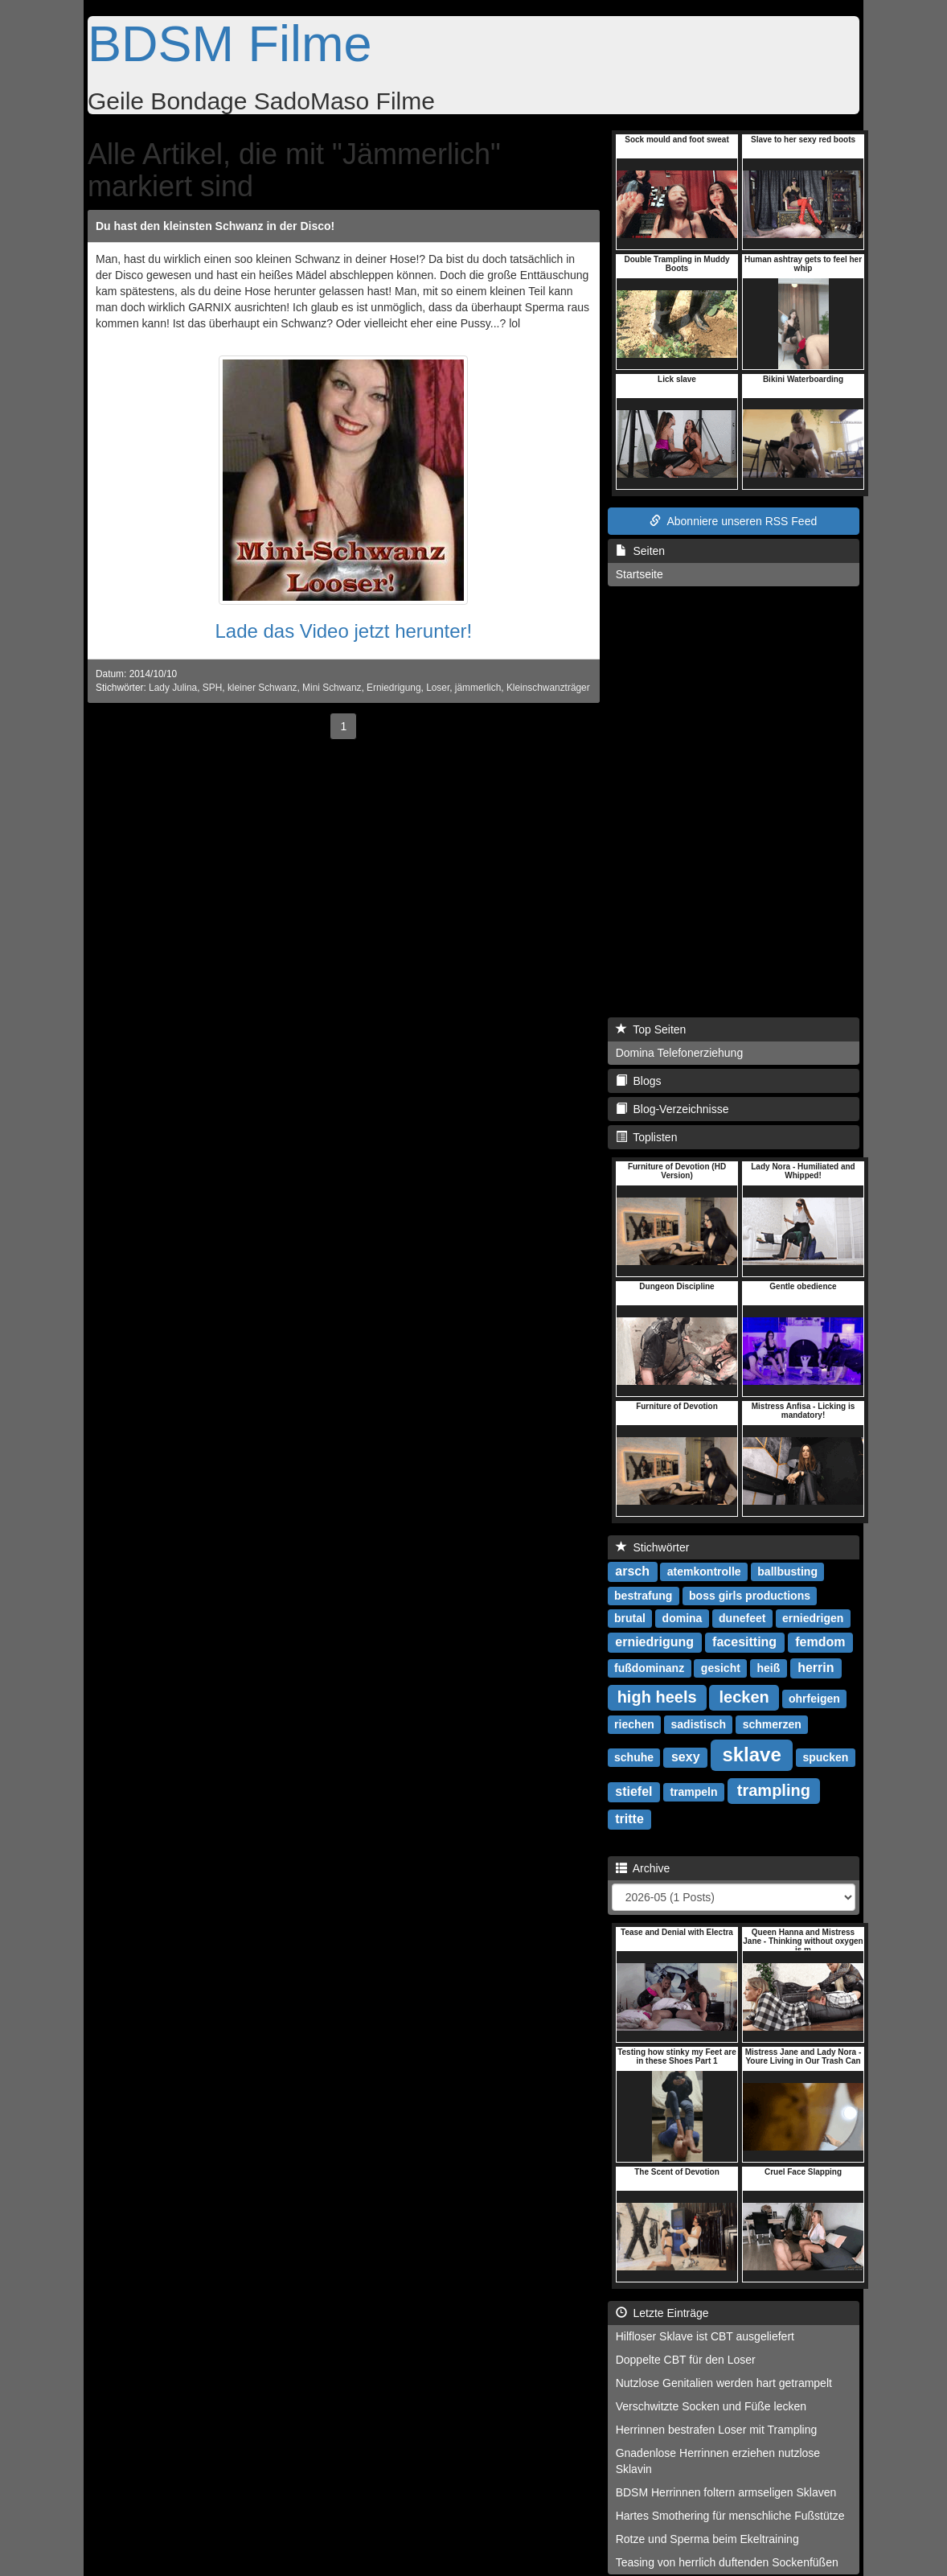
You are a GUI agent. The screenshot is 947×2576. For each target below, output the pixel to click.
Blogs (639, 1080)
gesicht (720, 1668)
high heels (657, 1697)
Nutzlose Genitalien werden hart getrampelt (724, 2383)
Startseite (639, 574)
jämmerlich (478, 687)
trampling (773, 1790)
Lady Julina (173, 687)
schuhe (634, 1757)
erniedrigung (654, 1642)
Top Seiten (651, 1029)
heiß (769, 1668)
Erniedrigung (393, 687)
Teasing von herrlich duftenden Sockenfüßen (727, 2562)
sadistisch (698, 1724)
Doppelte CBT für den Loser (686, 2359)
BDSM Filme (230, 43)
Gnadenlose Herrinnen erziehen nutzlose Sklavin (718, 2461)
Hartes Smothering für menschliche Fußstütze (730, 2515)
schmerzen (772, 1724)
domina (682, 1618)
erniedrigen (812, 1618)
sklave (751, 1754)
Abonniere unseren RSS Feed (733, 521)
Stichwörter (653, 1547)
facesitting (744, 1642)
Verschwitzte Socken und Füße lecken (711, 2406)
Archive (643, 1868)
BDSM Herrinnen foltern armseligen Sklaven (726, 2492)
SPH (212, 687)
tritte (629, 1819)
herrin (815, 1667)
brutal (630, 1618)
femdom (820, 1642)
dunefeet (742, 1618)
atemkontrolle (704, 1571)
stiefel (633, 1791)
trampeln (693, 1791)
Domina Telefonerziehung (680, 1052)
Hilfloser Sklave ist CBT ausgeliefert (705, 2336)
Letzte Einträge (662, 2313)
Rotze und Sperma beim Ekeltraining (707, 2539)
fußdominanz (649, 1668)
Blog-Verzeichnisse (672, 1109)
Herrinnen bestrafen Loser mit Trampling (717, 2429)
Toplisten (647, 1137)
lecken (744, 1697)
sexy (685, 1757)
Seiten (640, 550)
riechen (634, 1724)
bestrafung (643, 1595)
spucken (825, 1757)
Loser (437, 687)
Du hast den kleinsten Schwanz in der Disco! (215, 226)
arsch (632, 1571)
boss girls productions (749, 1595)
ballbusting (787, 1571)
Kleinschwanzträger (548, 687)
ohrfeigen (814, 1698)
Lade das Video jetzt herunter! (343, 631)
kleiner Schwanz (262, 687)
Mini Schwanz (331, 687)
